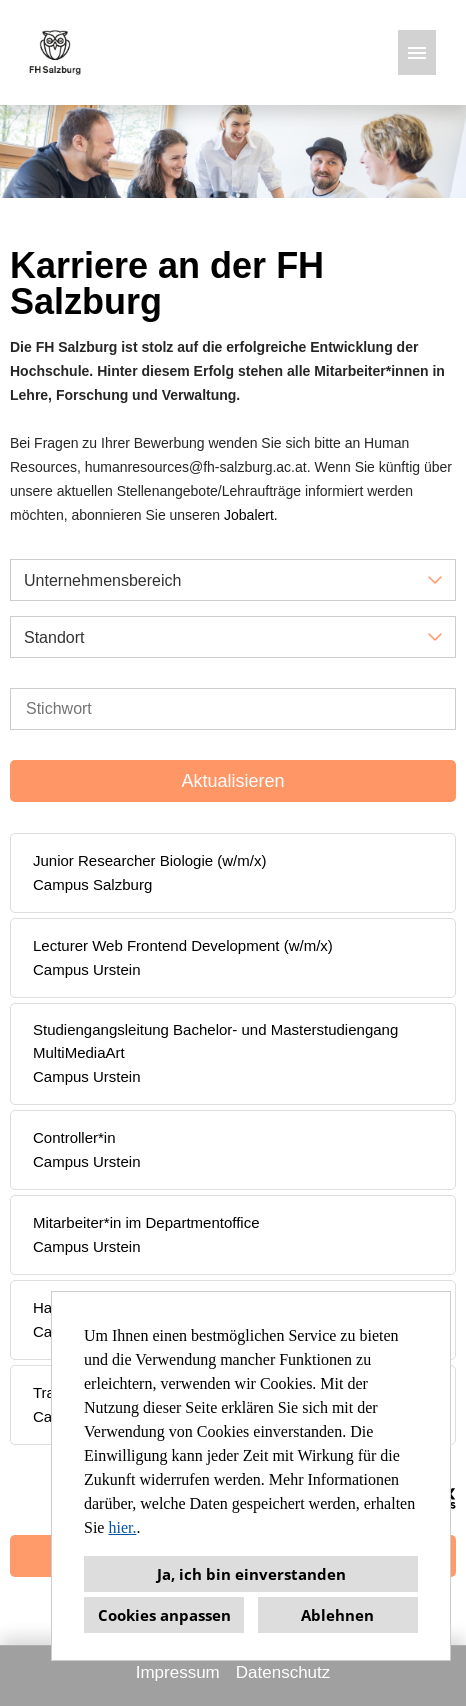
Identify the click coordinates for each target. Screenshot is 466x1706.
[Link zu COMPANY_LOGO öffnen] (55, 52)
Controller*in (74, 1137)
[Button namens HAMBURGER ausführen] (417, 52)
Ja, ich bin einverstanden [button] (251, 1574)
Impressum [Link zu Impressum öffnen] (178, 1672)
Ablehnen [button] (337, 1615)
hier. (122, 1527)
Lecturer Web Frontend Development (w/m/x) (183, 945)
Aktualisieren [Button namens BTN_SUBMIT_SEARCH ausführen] (232, 781)
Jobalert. (251, 515)
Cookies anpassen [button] (164, 1615)
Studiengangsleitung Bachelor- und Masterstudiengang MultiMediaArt (215, 1041)
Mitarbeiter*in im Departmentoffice (146, 1222)
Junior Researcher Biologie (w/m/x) (149, 860)
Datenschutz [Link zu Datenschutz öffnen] (283, 1672)
